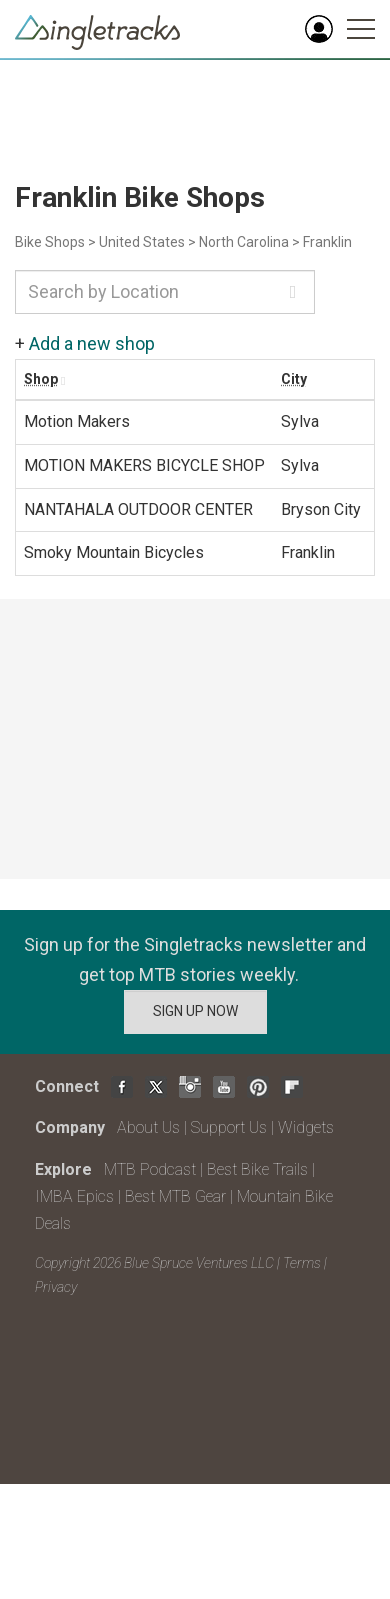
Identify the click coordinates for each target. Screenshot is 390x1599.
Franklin (327, 242)
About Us (148, 1127)
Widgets (306, 1127)
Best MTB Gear (175, 1196)
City (294, 379)
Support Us (229, 1127)
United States (142, 242)
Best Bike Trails (257, 1169)
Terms (302, 1263)
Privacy (56, 1287)
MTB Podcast (150, 1169)
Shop (41, 379)
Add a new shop (92, 343)
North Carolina (244, 242)
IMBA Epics (74, 1196)
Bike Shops (50, 242)
